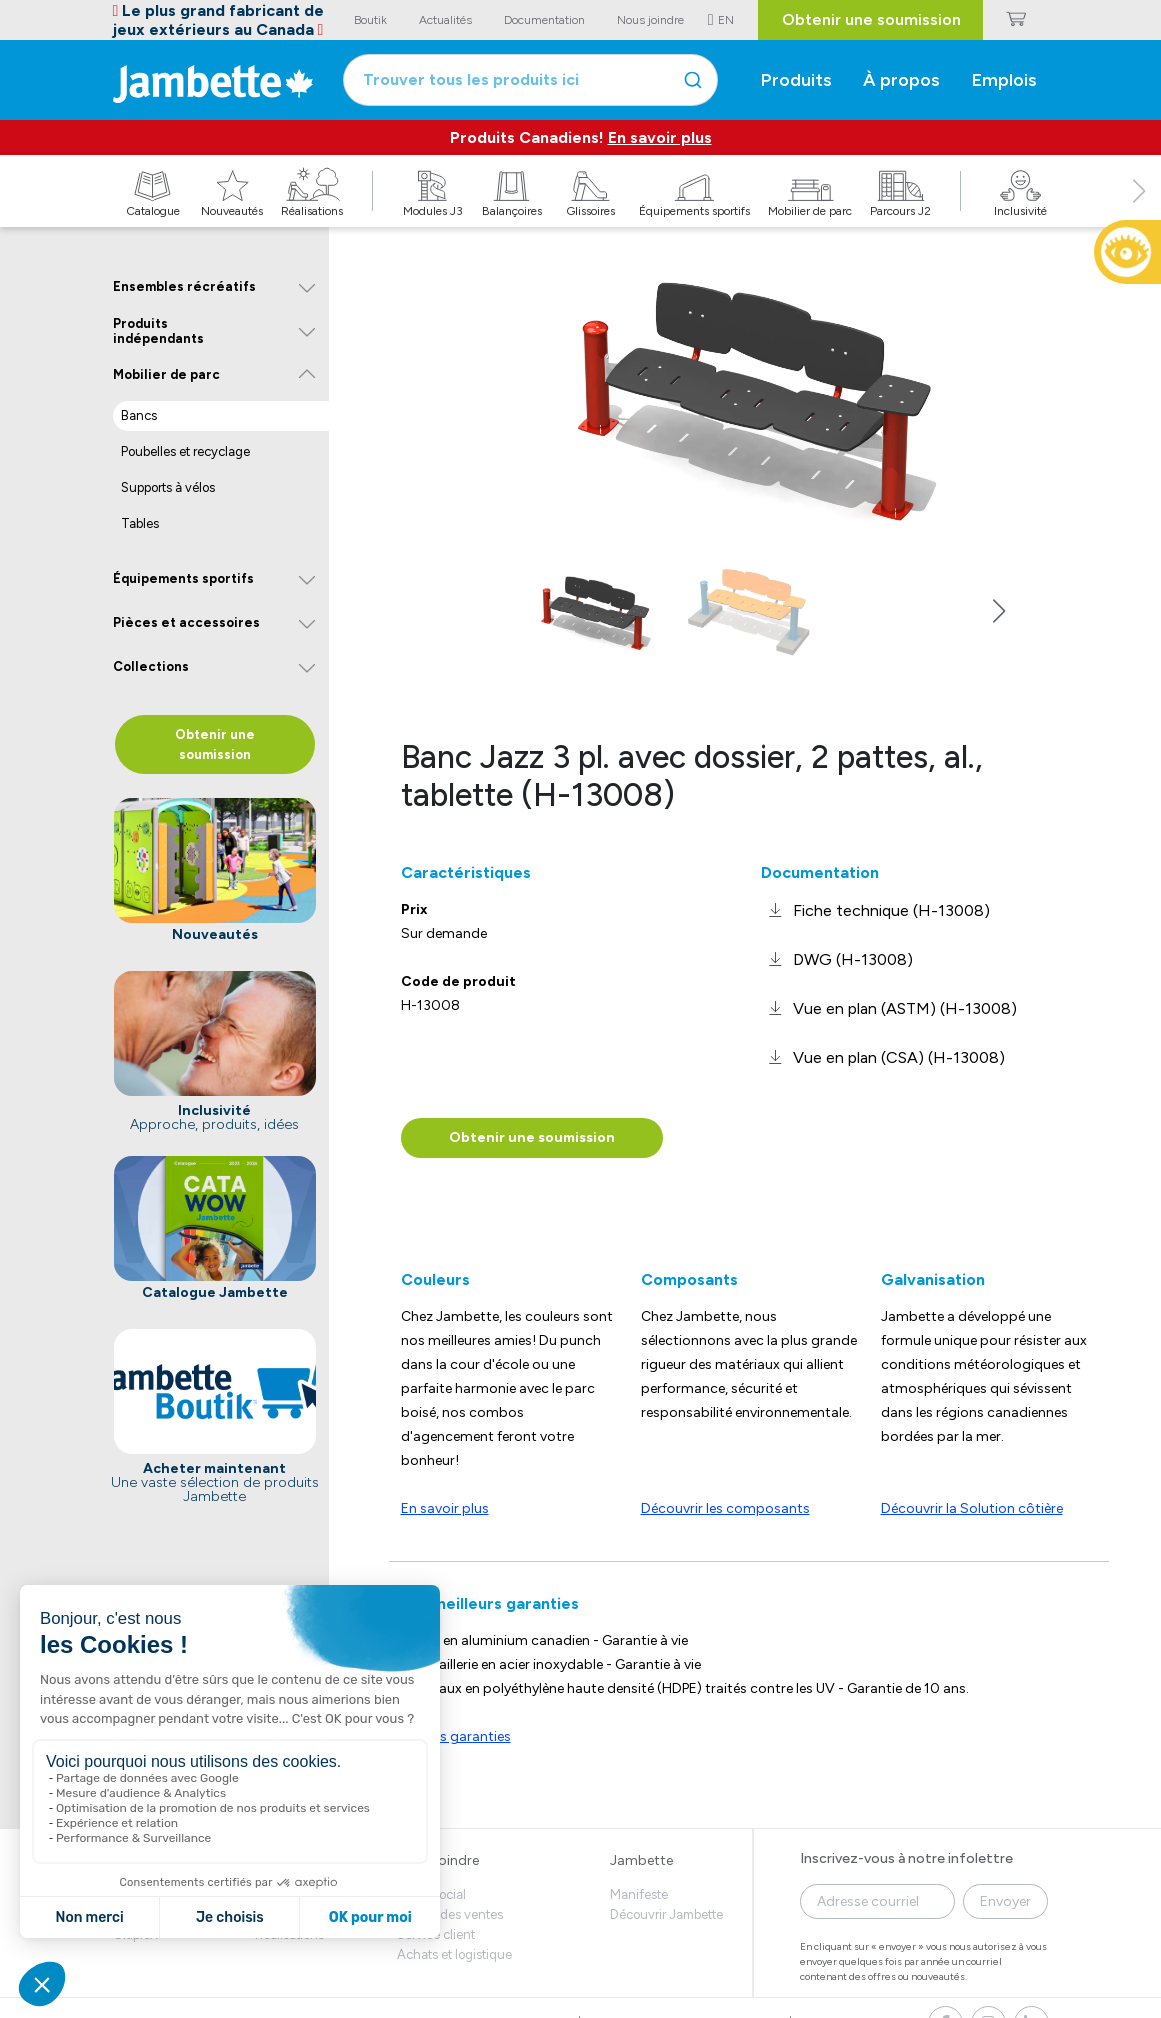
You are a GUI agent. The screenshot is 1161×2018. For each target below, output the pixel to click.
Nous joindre (438, 1860)
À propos (901, 80)
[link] (875, 910)
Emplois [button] (1004, 80)
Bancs (139, 415)
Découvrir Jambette (666, 1914)
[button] (1139, 213)
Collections (151, 666)
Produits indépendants (158, 331)
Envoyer (1005, 1901)
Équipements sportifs (183, 578)
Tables (140, 523)
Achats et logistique (454, 1954)
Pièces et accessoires (186, 622)
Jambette (641, 1860)
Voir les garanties (456, 1736)
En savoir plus (660, 137)
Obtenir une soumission (871, 19)
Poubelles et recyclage (185, 451)
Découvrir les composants (725, 1508)
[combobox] (530, 80)
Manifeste (639, 1894)
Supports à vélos (168, 487)
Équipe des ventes (450, 1914)
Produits (796, 80)
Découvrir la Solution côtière (972, 1508)
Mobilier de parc (166, 374)
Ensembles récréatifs (184, 286)
